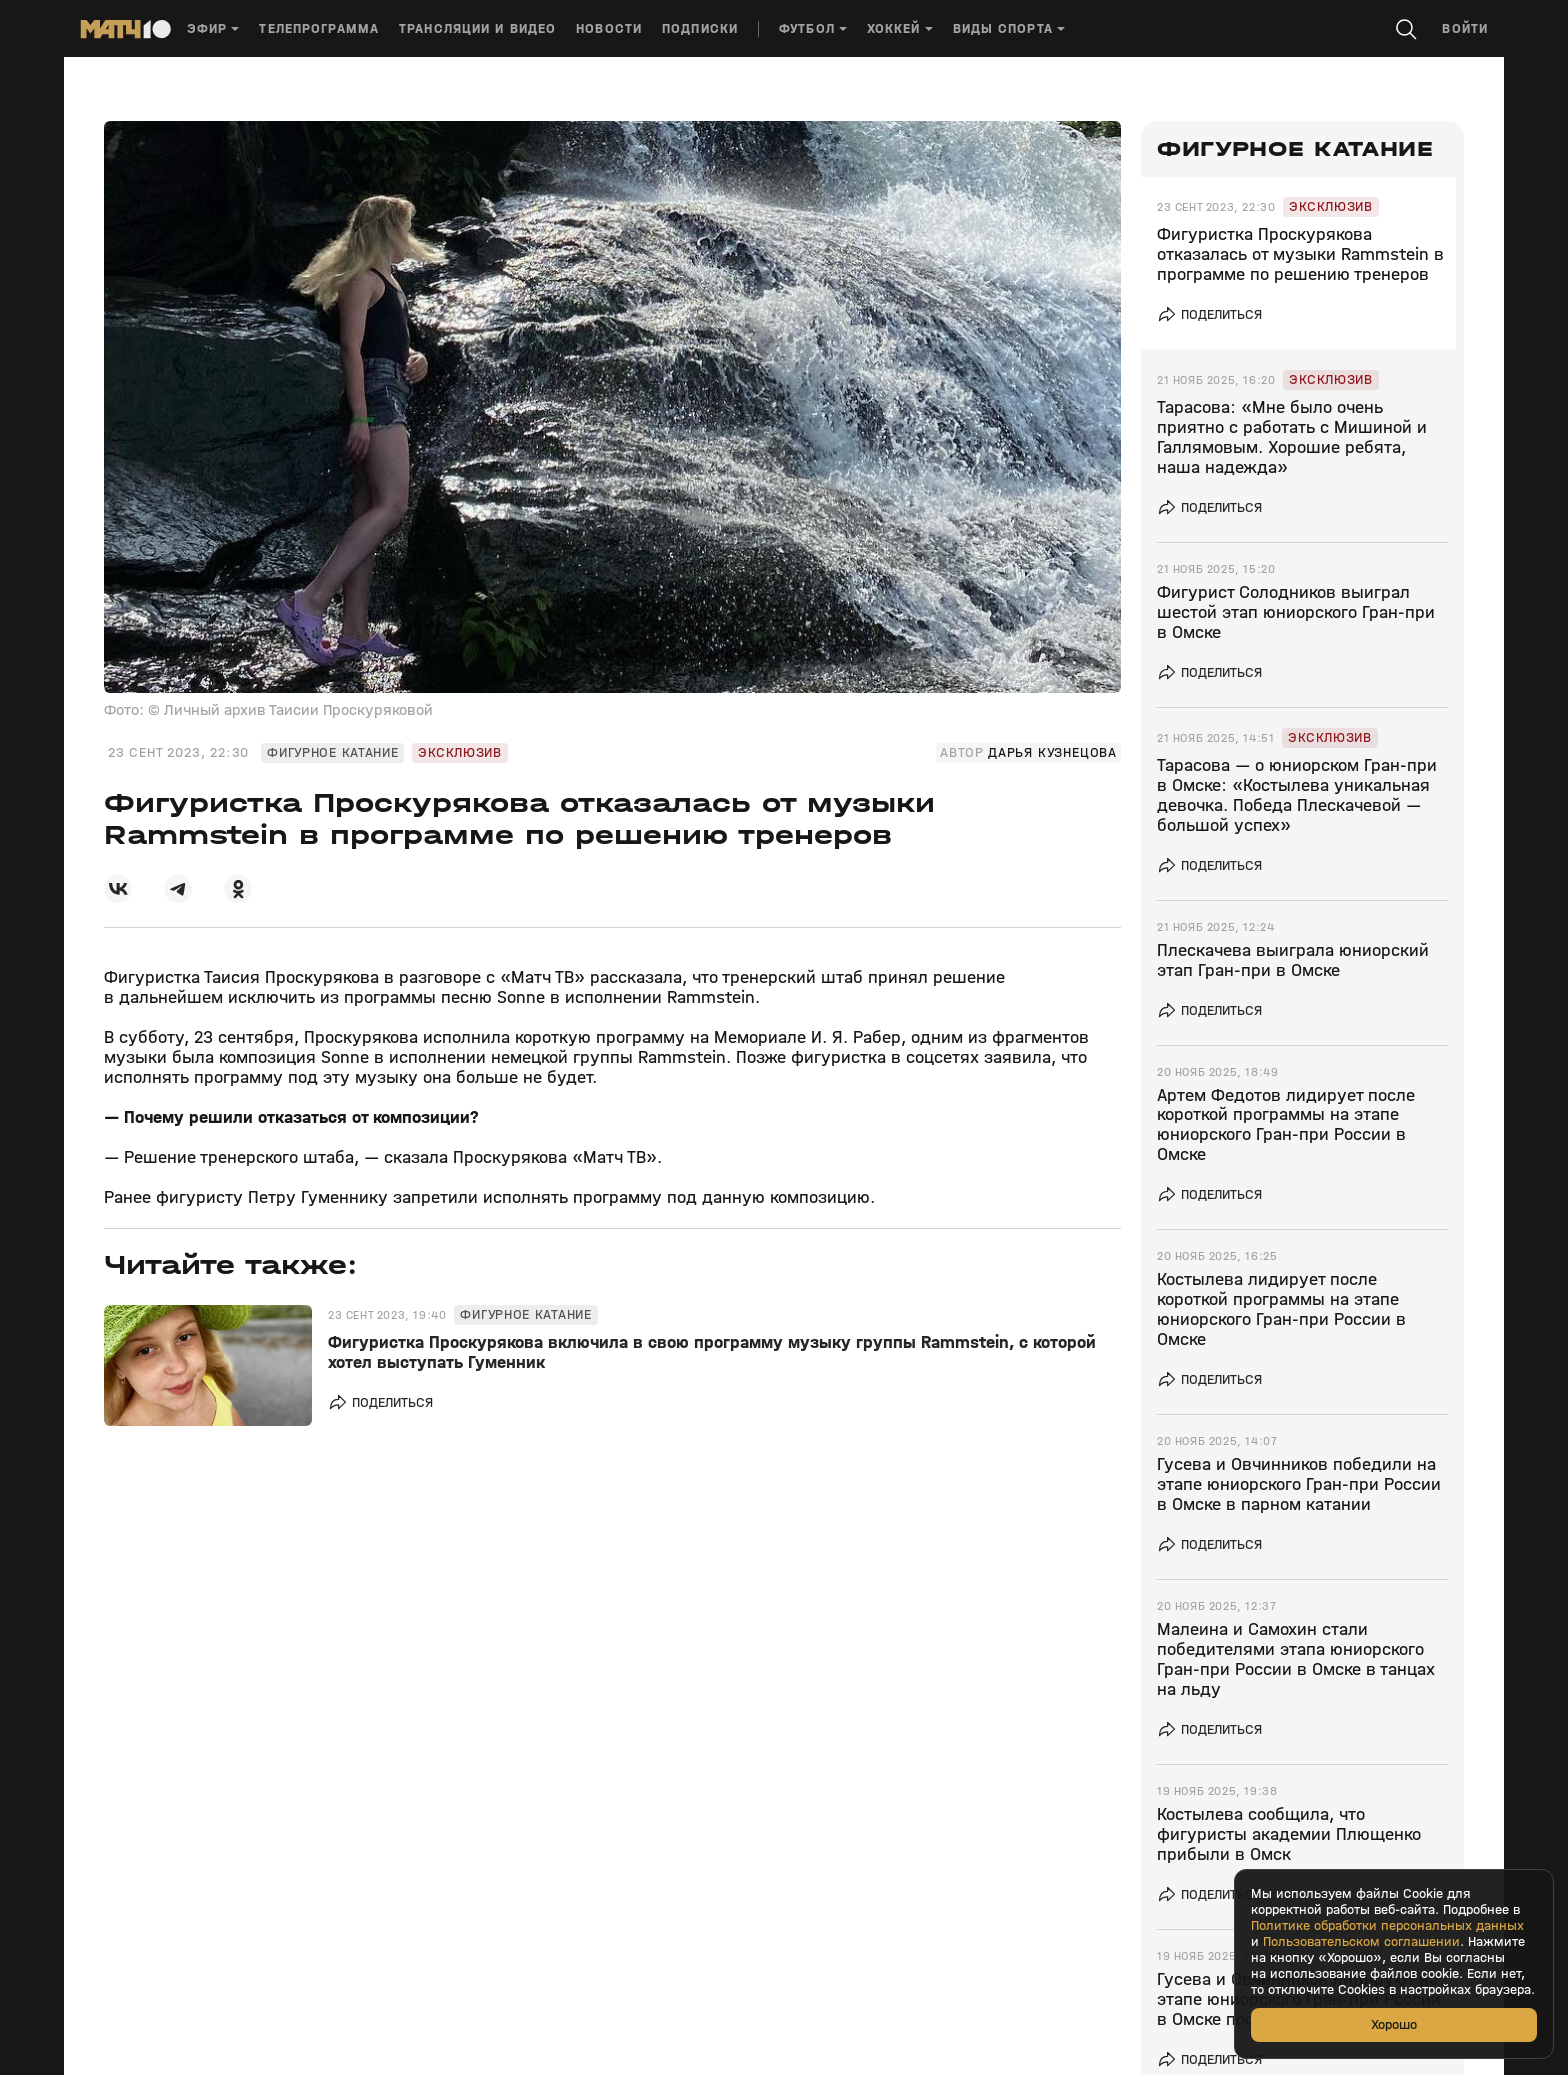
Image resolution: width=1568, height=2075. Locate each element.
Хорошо (1394, 2024)
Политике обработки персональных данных (1387, 1926)
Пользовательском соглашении (1361, 1942)
